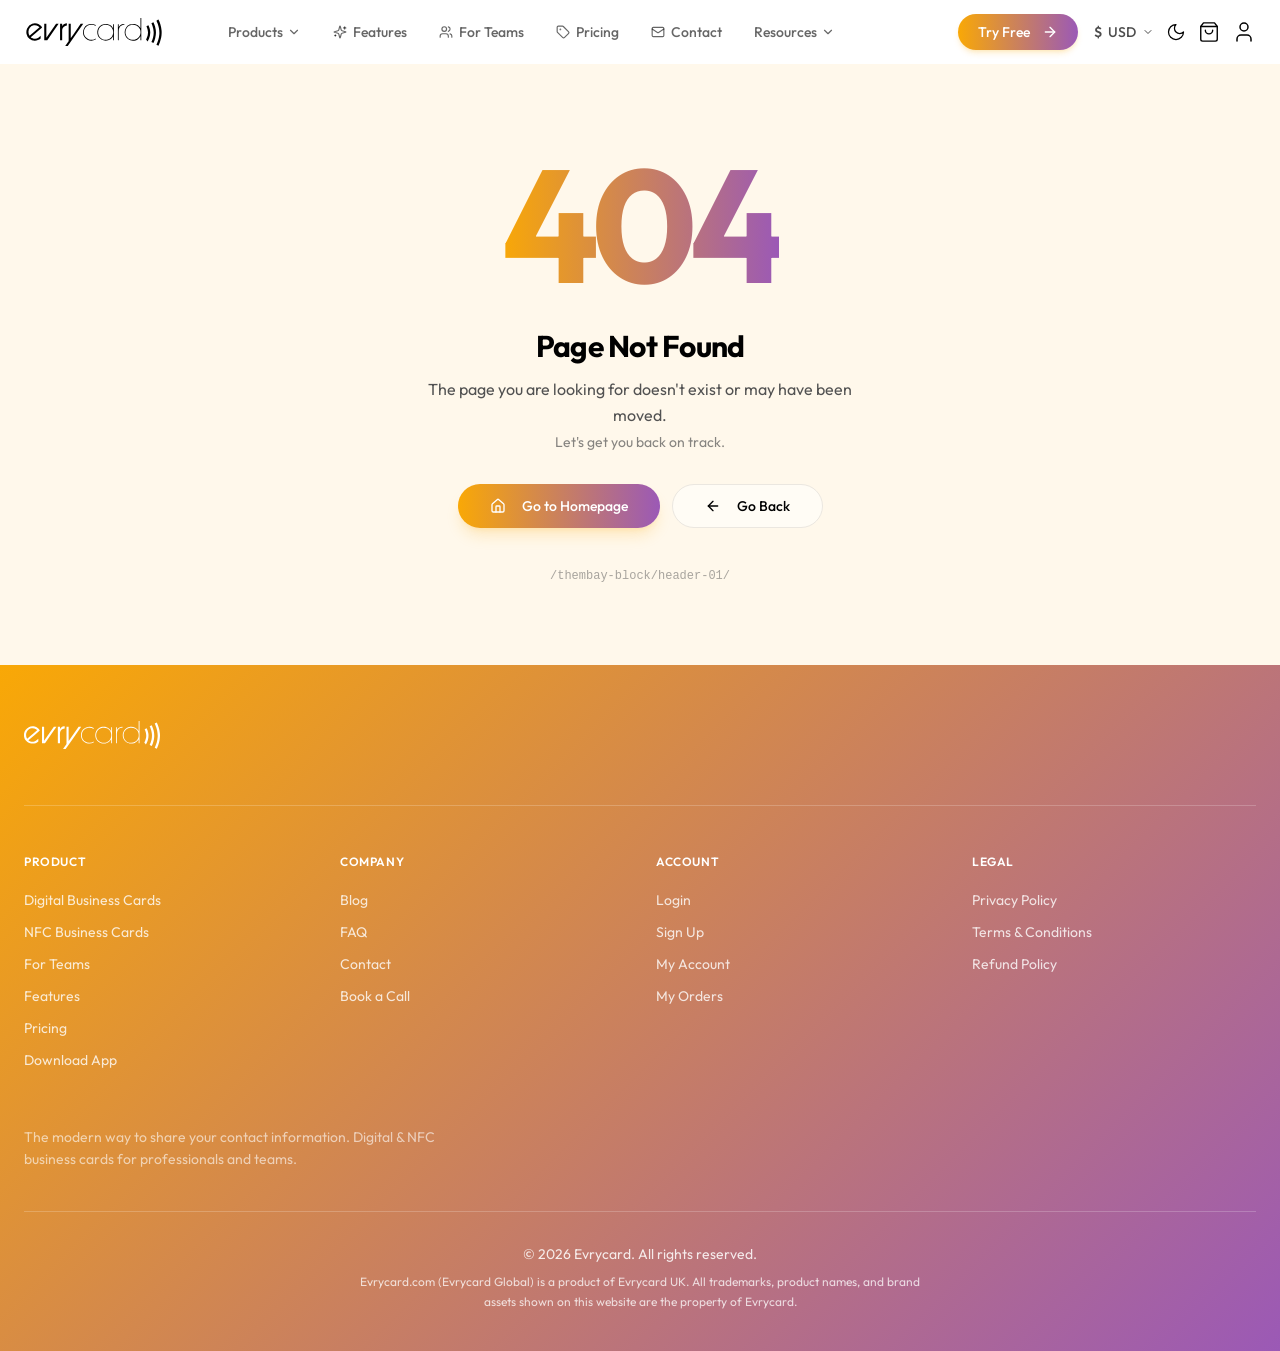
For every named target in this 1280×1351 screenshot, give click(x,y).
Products (264, 32)
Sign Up (680, 932)
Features (370, 32)
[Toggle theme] (1176, 32)
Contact (686, 32)
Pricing (587, 32)
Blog (354, 900)
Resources (794, 32)
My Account (693, 964)
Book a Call (375, 996)
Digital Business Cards (92, 900)
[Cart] (1209, 32)
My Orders (689, 996)
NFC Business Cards (86, 932)
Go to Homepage (559, 506)
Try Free (1018, 32)
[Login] (1244, 32)
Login (673, 900)
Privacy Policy (1014, 900)
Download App (70, 1060)
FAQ (353, 932)
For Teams (481, 32)
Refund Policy (1014, 964)
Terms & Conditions (1032, 932)
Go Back (747, 506)
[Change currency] (1124, 32)
